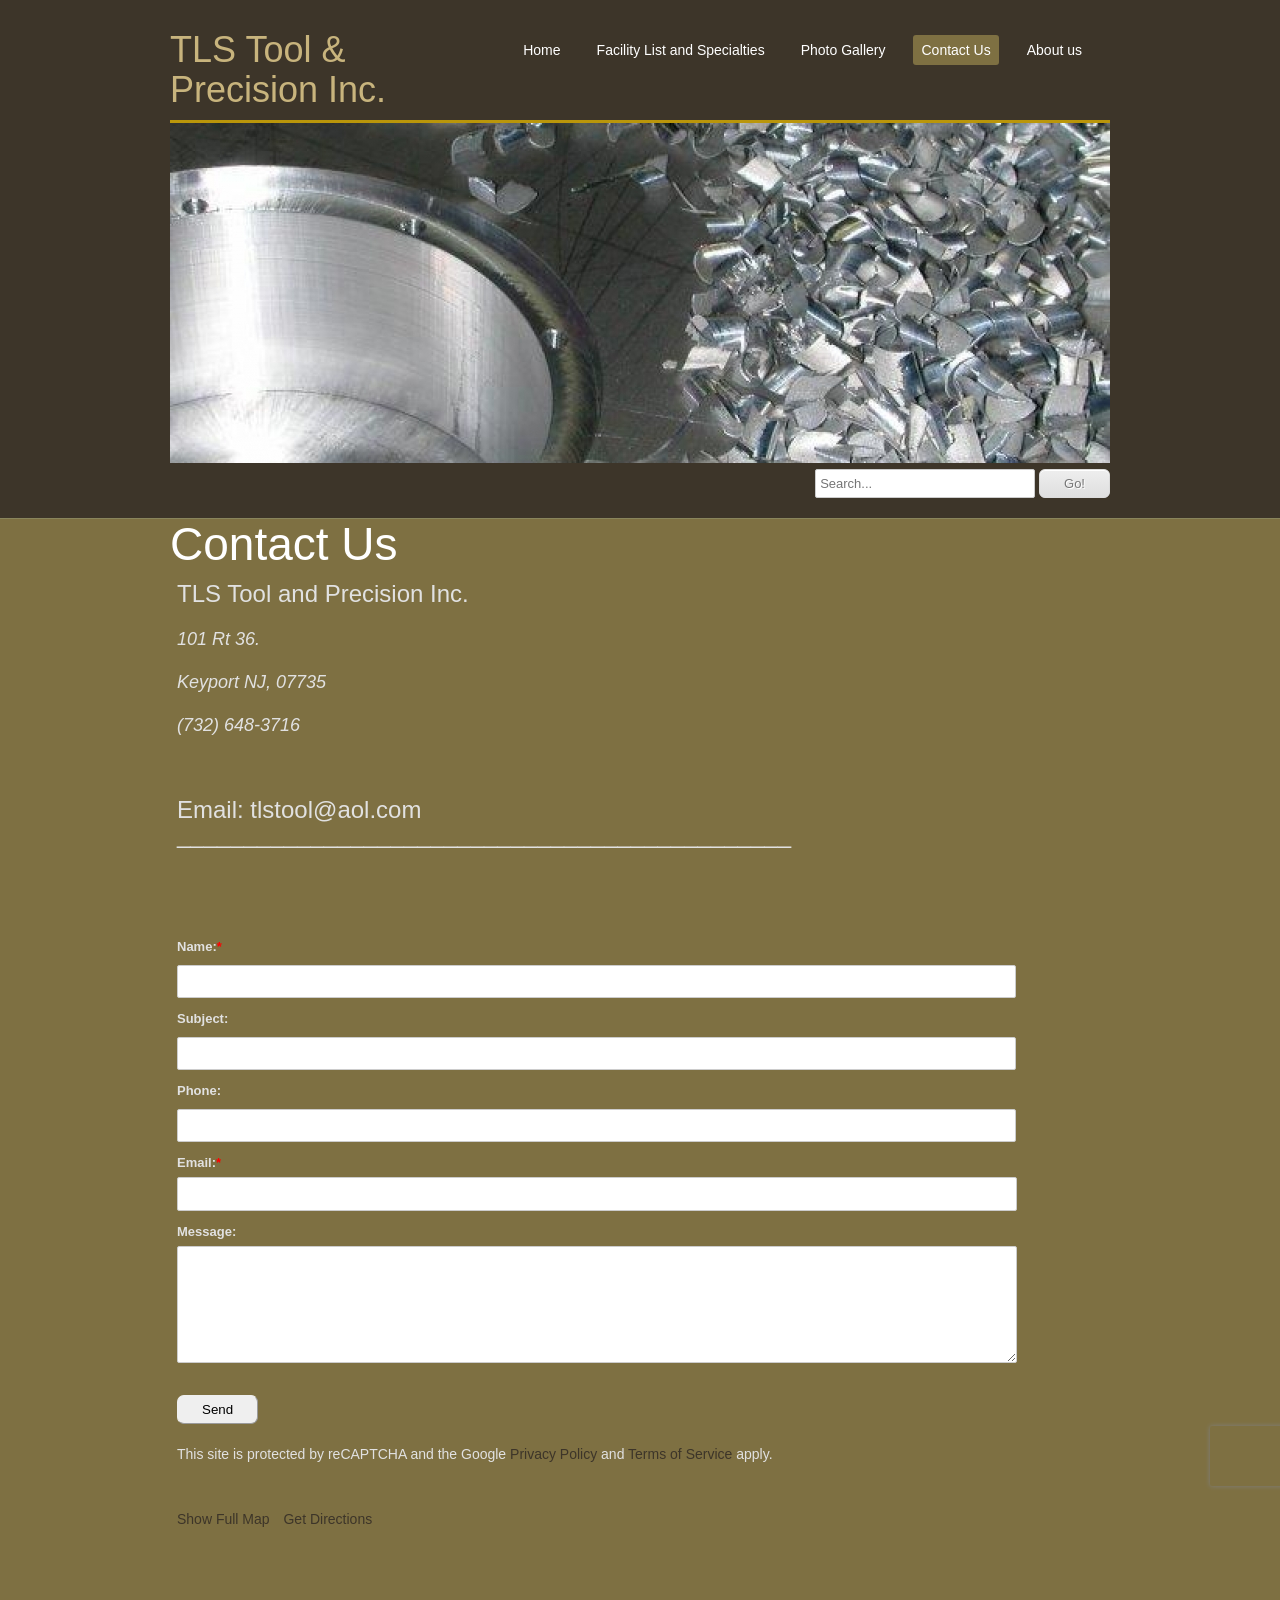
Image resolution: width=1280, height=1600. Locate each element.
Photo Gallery (843, 50)
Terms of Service (680, 1454)
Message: (206, 1231)
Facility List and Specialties (681, 50)
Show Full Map (223, 1519)
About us (1054, 50)
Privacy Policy (553, 1454)
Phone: (199, 1090)
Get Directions (327, 1519)
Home (541, 50)
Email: (196, 1162)
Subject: (202, 1018)
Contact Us (955, 50)
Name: (197, 946)
